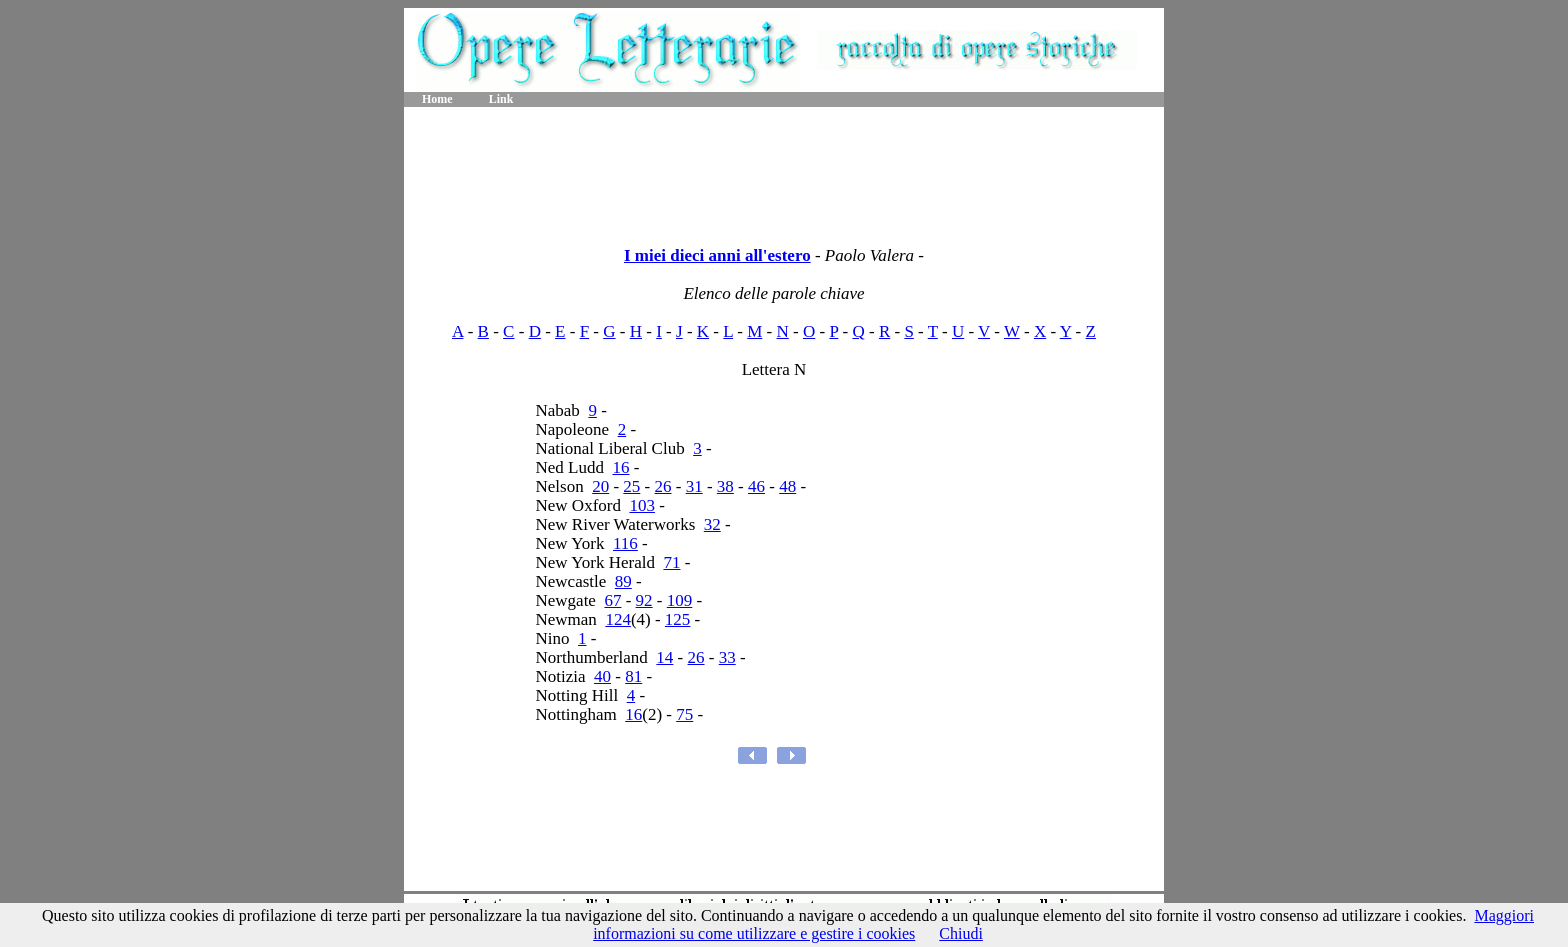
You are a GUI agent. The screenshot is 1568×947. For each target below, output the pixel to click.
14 (664, 657)
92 (644, 600)
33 (727, 657)
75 (684, 714)
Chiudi (961, 933)
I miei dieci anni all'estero (717, 255)
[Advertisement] (784, 170)
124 (618, 619)
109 (680, 600)
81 (633, 676)
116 (625, 543)
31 (694, 486)
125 (678, 619)
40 (602, 676)
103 (642, 505)
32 (712, 524)
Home (437, 99)
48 (787, 486)
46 (756, 486)
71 (671, 562)
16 (620, 467)
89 (623, 581)
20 (600, 486)
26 (663, 486)
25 (631, 486)
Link (501, 99)
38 (725, 486)
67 (612, 600)
